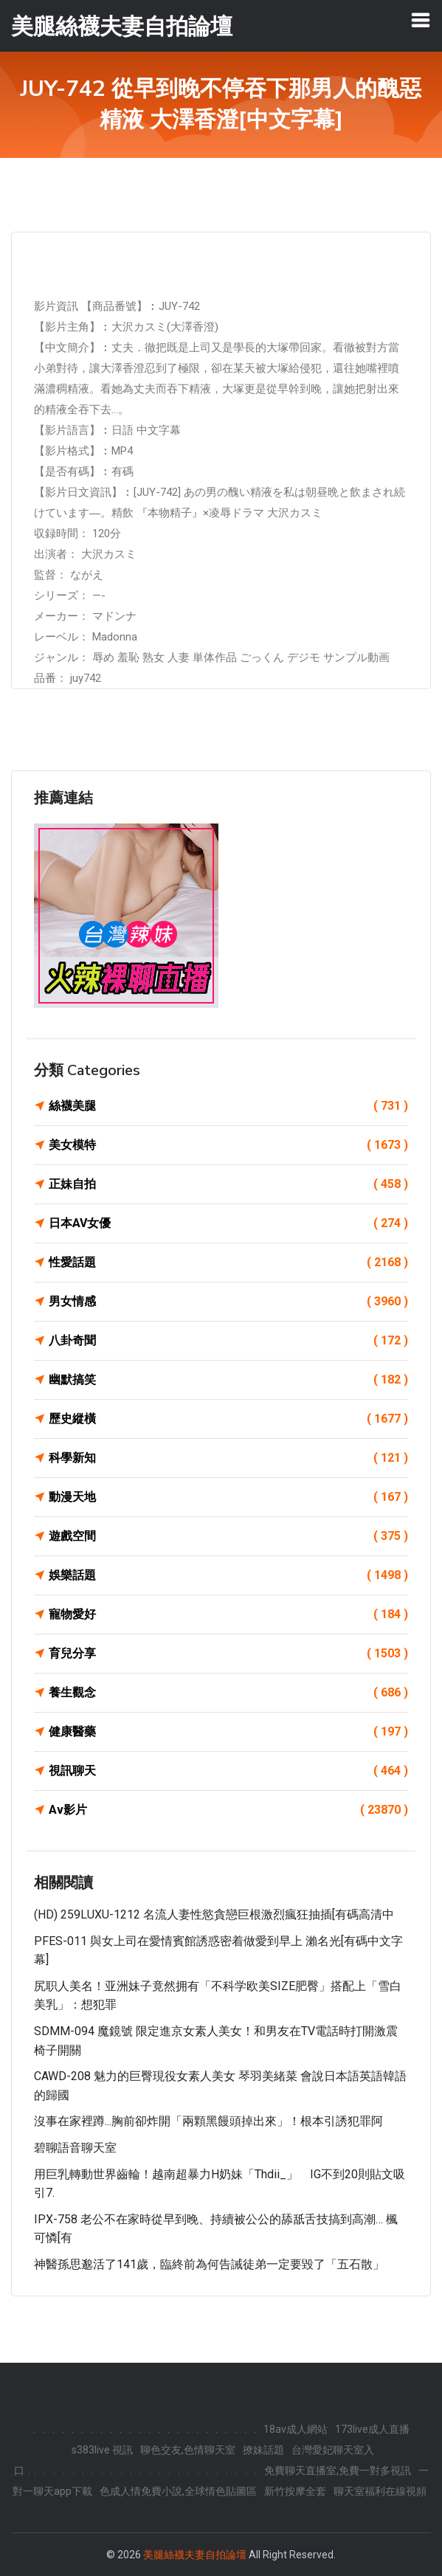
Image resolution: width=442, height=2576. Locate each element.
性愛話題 (228, 1262)
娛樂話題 (228, 1575)
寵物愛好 (228, 1614)
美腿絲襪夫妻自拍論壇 (194, 2555)
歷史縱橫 (228, 1419)
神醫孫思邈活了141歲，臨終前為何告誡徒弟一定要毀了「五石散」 (209, 2264)
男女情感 (228, 1301)
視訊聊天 (228, 1771)
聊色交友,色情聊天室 (187, 2450)
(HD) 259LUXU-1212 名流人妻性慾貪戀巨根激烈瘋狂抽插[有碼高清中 (214, 1914)
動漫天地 (228, 1497)
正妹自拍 (228, 1184)
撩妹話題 (263, 2450)
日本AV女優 (228, 1223)
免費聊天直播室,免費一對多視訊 (337, 2470)
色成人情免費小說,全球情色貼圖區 (178, 2491)
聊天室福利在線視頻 (380, 2491)
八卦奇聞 (228, 1340)
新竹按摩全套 (295, 2491)
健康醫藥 (228, 1732)
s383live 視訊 (102, 2450)
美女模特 (228, 1145)
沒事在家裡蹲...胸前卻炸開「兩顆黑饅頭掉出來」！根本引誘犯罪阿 (208, 2121)
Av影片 (228, 1810)
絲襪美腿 (228, 1106)
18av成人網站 (295, 2429)
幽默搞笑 (228, 1380)
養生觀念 (228, 1692)
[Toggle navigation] (420, 20)
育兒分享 (228, 1653)
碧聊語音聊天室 (75, 2148)
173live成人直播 (372, 2429)
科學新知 (228, 1458)
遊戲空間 (228, 1536)
